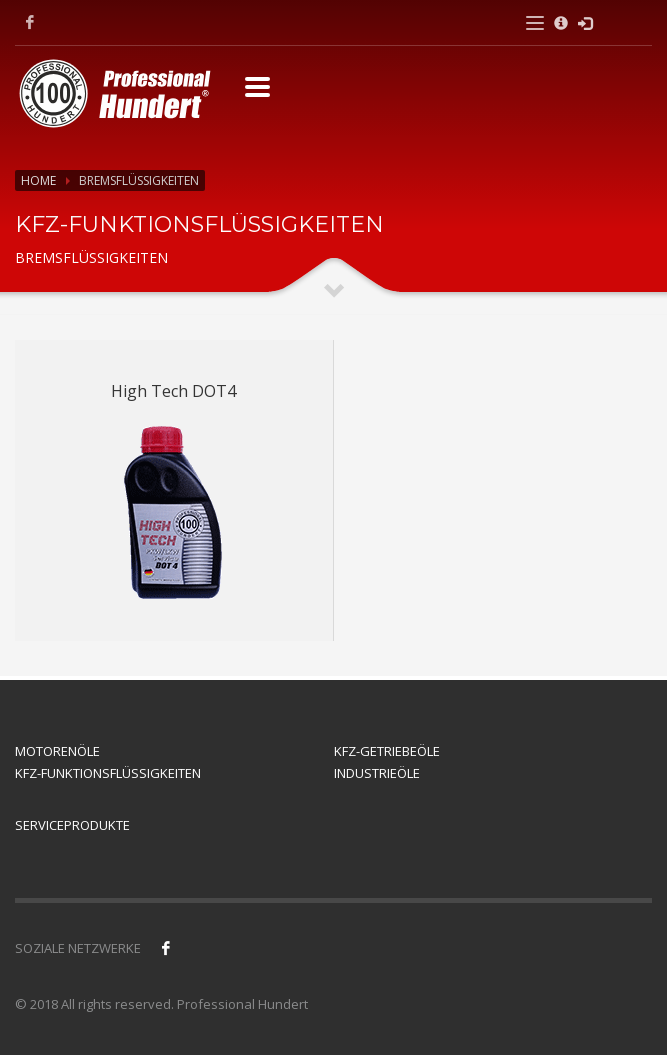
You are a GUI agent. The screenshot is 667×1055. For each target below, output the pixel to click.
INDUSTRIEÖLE (377, 773)
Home (38, 180)
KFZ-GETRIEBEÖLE (387, 751)
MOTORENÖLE (57, 751)
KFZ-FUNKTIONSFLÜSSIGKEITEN (108, 773)
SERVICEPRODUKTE (72, 825)
